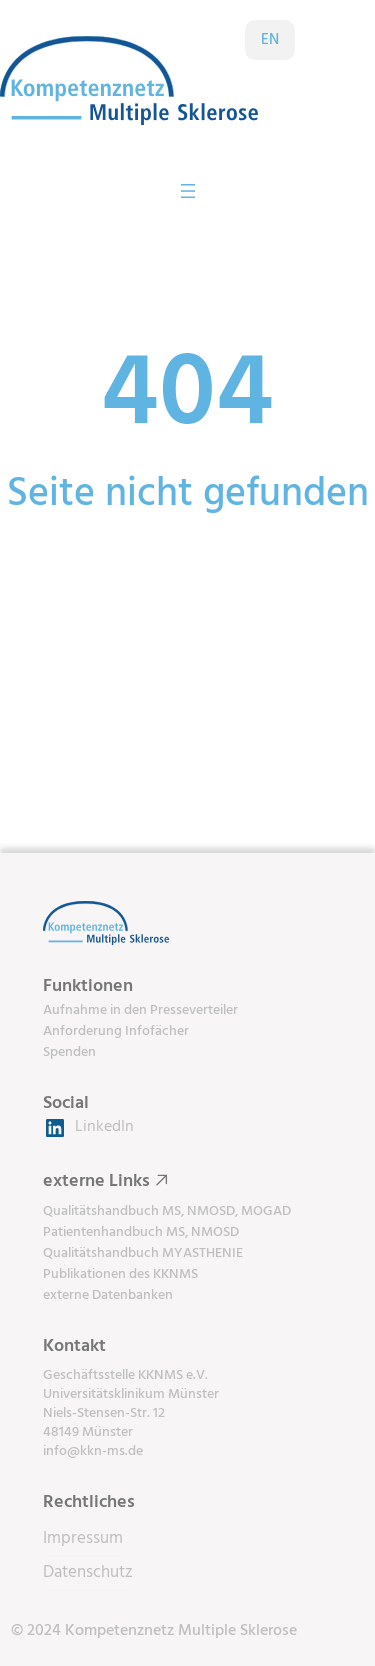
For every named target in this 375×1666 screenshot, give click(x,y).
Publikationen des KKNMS (120, 1274)
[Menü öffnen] (188, 191)
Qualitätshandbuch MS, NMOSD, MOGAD (167, 1211)
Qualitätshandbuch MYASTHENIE (143, 1253)
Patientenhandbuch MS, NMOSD (141, 1232)
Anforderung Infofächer (116, 1031)
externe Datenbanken (108, 1295)
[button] (36, 1630)
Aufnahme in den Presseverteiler (140, 1010)
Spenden (69, 1052)
